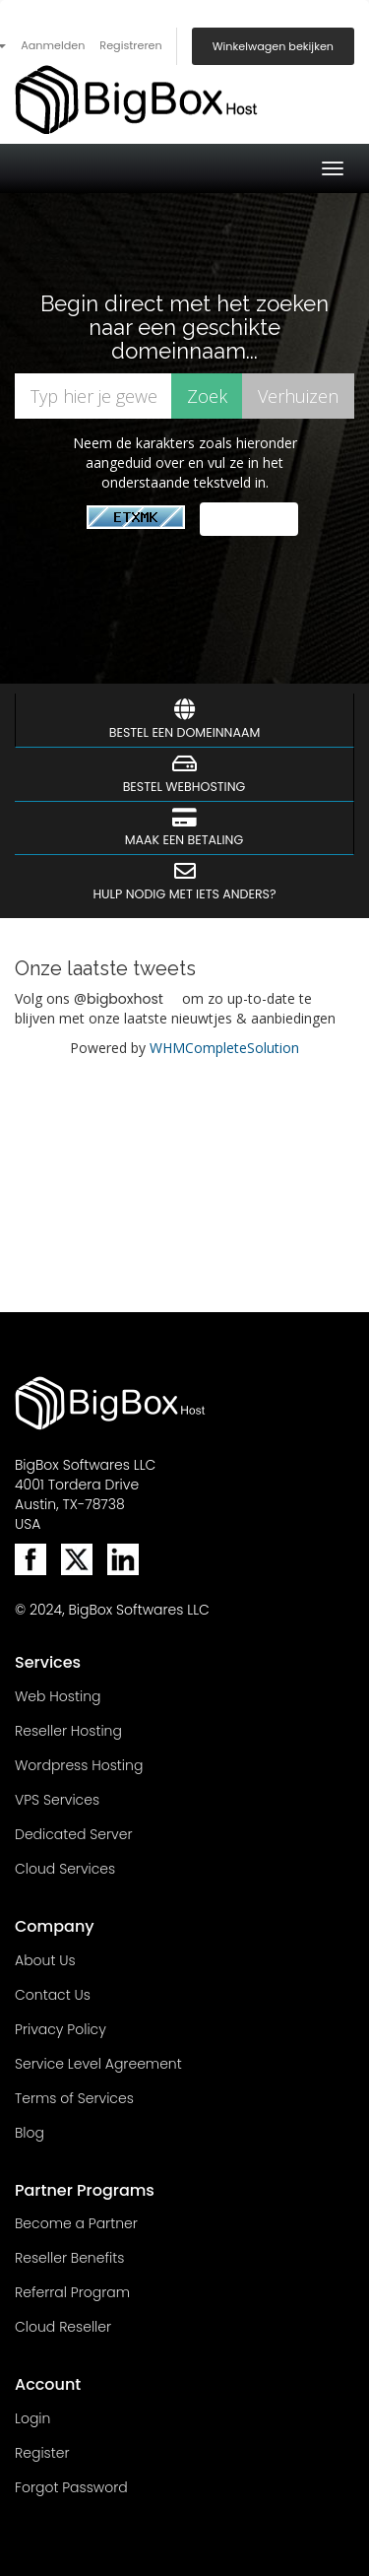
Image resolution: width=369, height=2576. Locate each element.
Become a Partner (76, 2223)
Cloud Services (65, 1869)
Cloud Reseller (63, 2327)
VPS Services (57, 1800)
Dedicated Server (73, 1834)
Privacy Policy (60, 2029)
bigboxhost (125, 999)
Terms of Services (74, 2098)
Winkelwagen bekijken (273, 46)
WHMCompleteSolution (224, 1047)
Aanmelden (53, 45)
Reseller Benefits (69, 2258)
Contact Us (53, 1995)
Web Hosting (58, 1696)
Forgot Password (71, 2487)
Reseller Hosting (68, 1731)
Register (42, 2453)
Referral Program (72, 2292)
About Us (45, 1960)
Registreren (130, 45)
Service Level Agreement (98, 2064)
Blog (29, 2133)
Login (32, 2418)
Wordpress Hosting (79, 1765)
